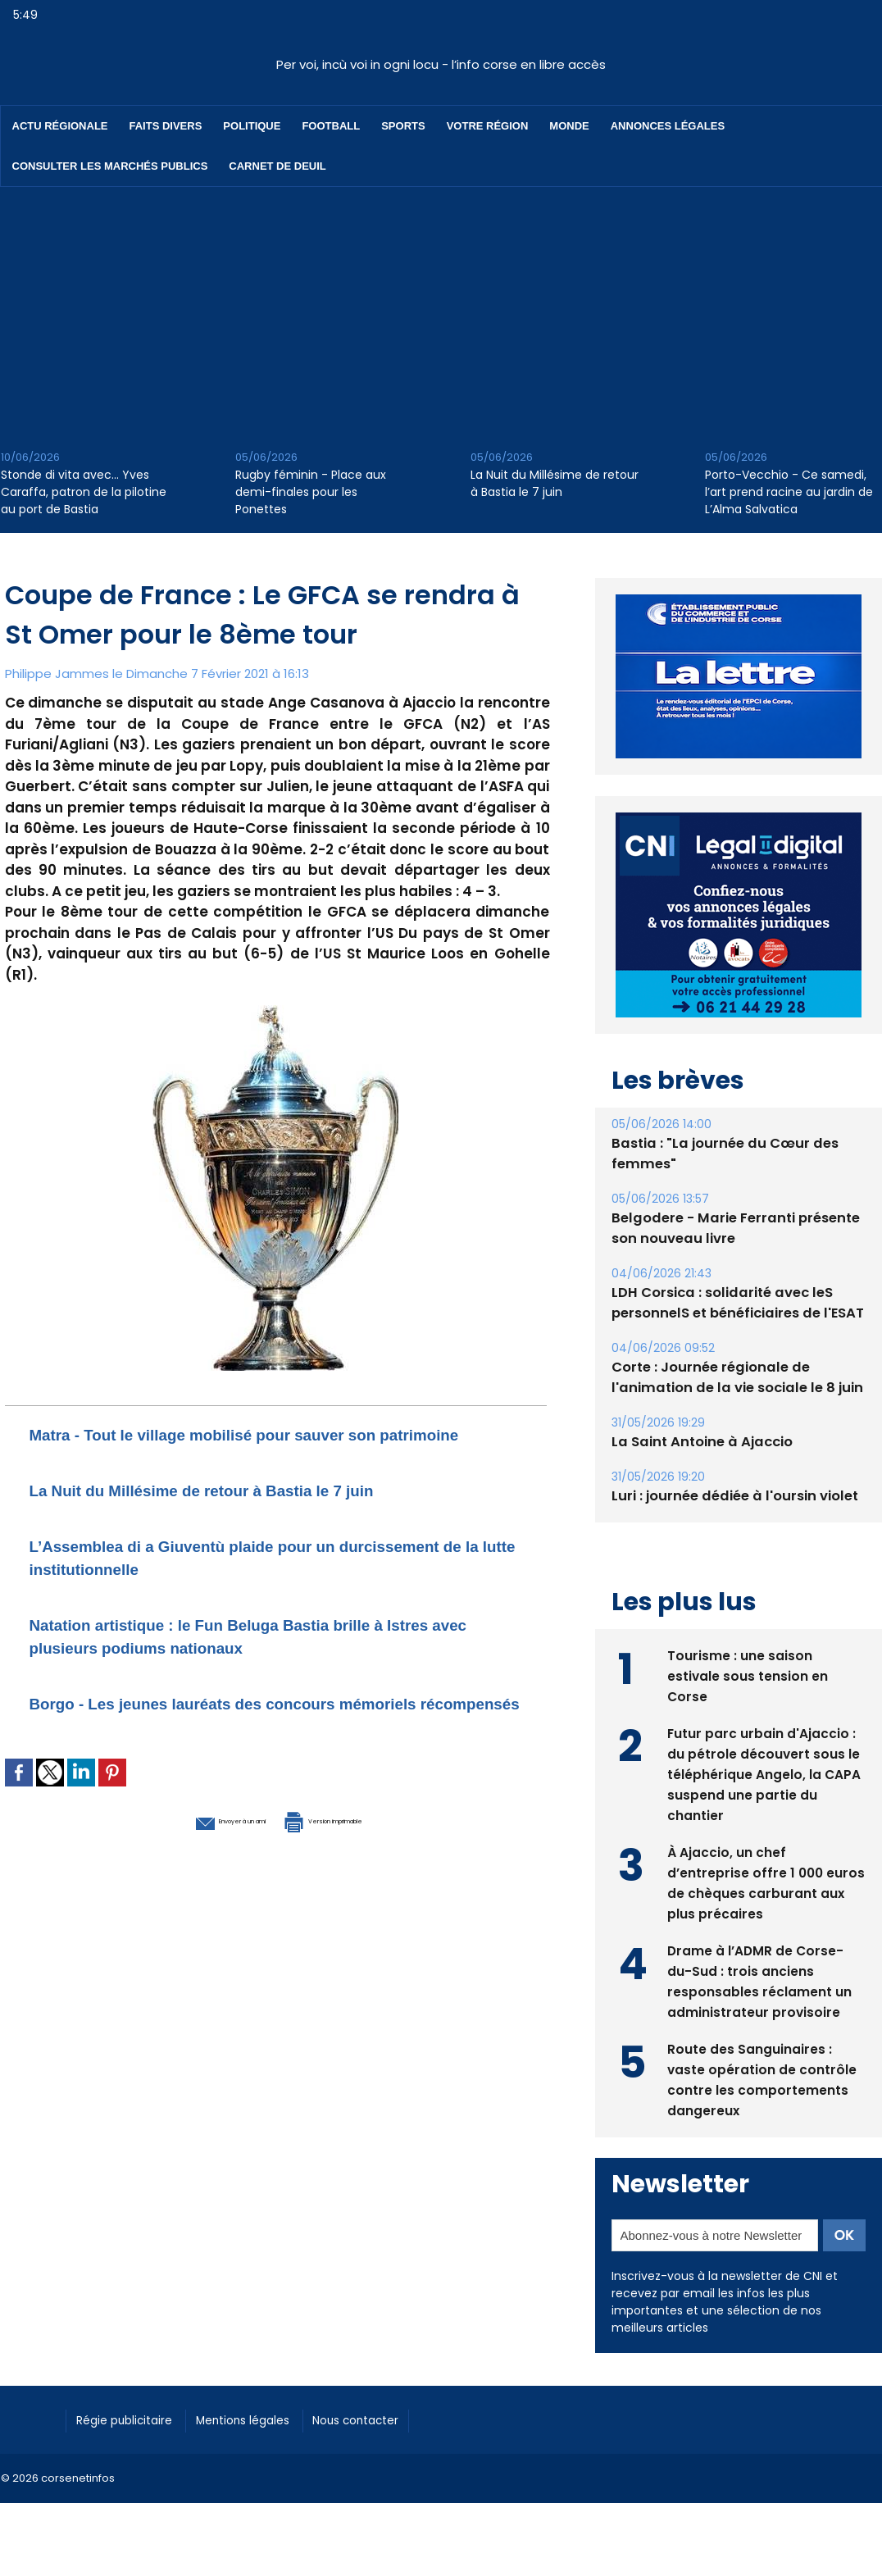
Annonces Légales (668, 126)
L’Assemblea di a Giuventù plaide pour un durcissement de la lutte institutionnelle (225, 1579)
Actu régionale (60, 126)
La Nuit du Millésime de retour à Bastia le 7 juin (555, 483)
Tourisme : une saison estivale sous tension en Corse (748, 1674)
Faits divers (166, 126)
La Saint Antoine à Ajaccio (698, 1441)
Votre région (488, 126)
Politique (251, 126)
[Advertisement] (441, 310)
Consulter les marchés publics (110, 166)
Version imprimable (361, 1864)
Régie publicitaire (133, 2418)
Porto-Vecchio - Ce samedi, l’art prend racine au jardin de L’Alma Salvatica (789, 492)
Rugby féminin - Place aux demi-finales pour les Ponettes (310, 492)
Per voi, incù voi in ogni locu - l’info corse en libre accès (441, 64)
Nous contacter (394, 2418)
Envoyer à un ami (186, 1864)
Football (331, 126)
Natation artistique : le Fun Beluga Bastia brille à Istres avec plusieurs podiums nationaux (256, 1658)
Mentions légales (266, 2418)
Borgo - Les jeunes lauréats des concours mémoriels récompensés (225, 1736)
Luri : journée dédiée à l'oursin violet (730, 1495)
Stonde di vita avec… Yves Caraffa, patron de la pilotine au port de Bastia (83, 492)
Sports (403, 126)
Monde (569, 126)
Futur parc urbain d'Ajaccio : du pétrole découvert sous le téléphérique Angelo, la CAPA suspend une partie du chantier (764, 1772)
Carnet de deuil (277, 166)
